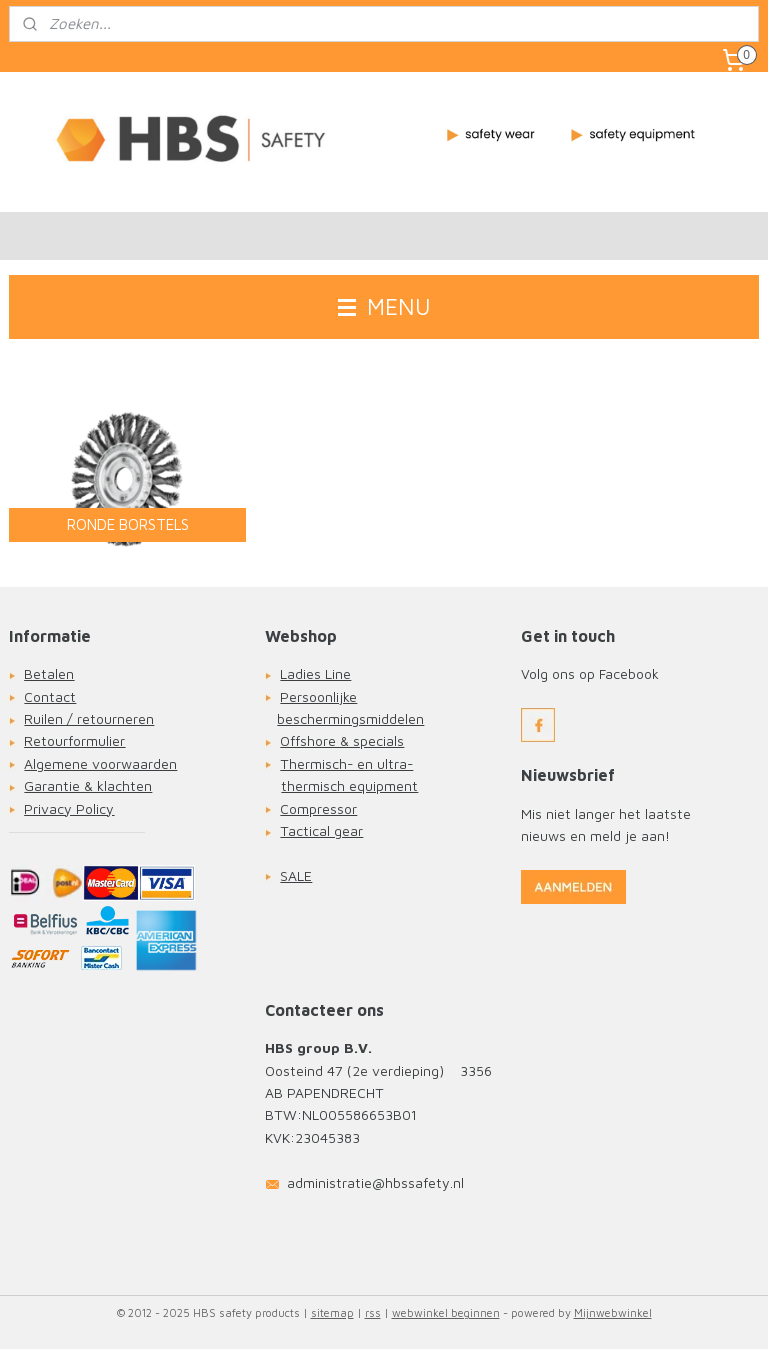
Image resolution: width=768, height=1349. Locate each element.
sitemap (332, 1312)
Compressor (318, 808)
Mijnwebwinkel (613, 1312)
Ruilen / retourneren (89, 718)
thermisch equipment (349, 785)
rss (373, 1312)
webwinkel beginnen (446, 1312)
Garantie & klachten (88, 785)
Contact (50, 696)
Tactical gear (321, 830)
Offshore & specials (342, 740)
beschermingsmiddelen (350, 718)
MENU (384, 306)
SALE (296, 875)
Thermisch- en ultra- (346, 763)
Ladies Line (315, 673)
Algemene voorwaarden (100, 763)
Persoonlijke (318, 696)
